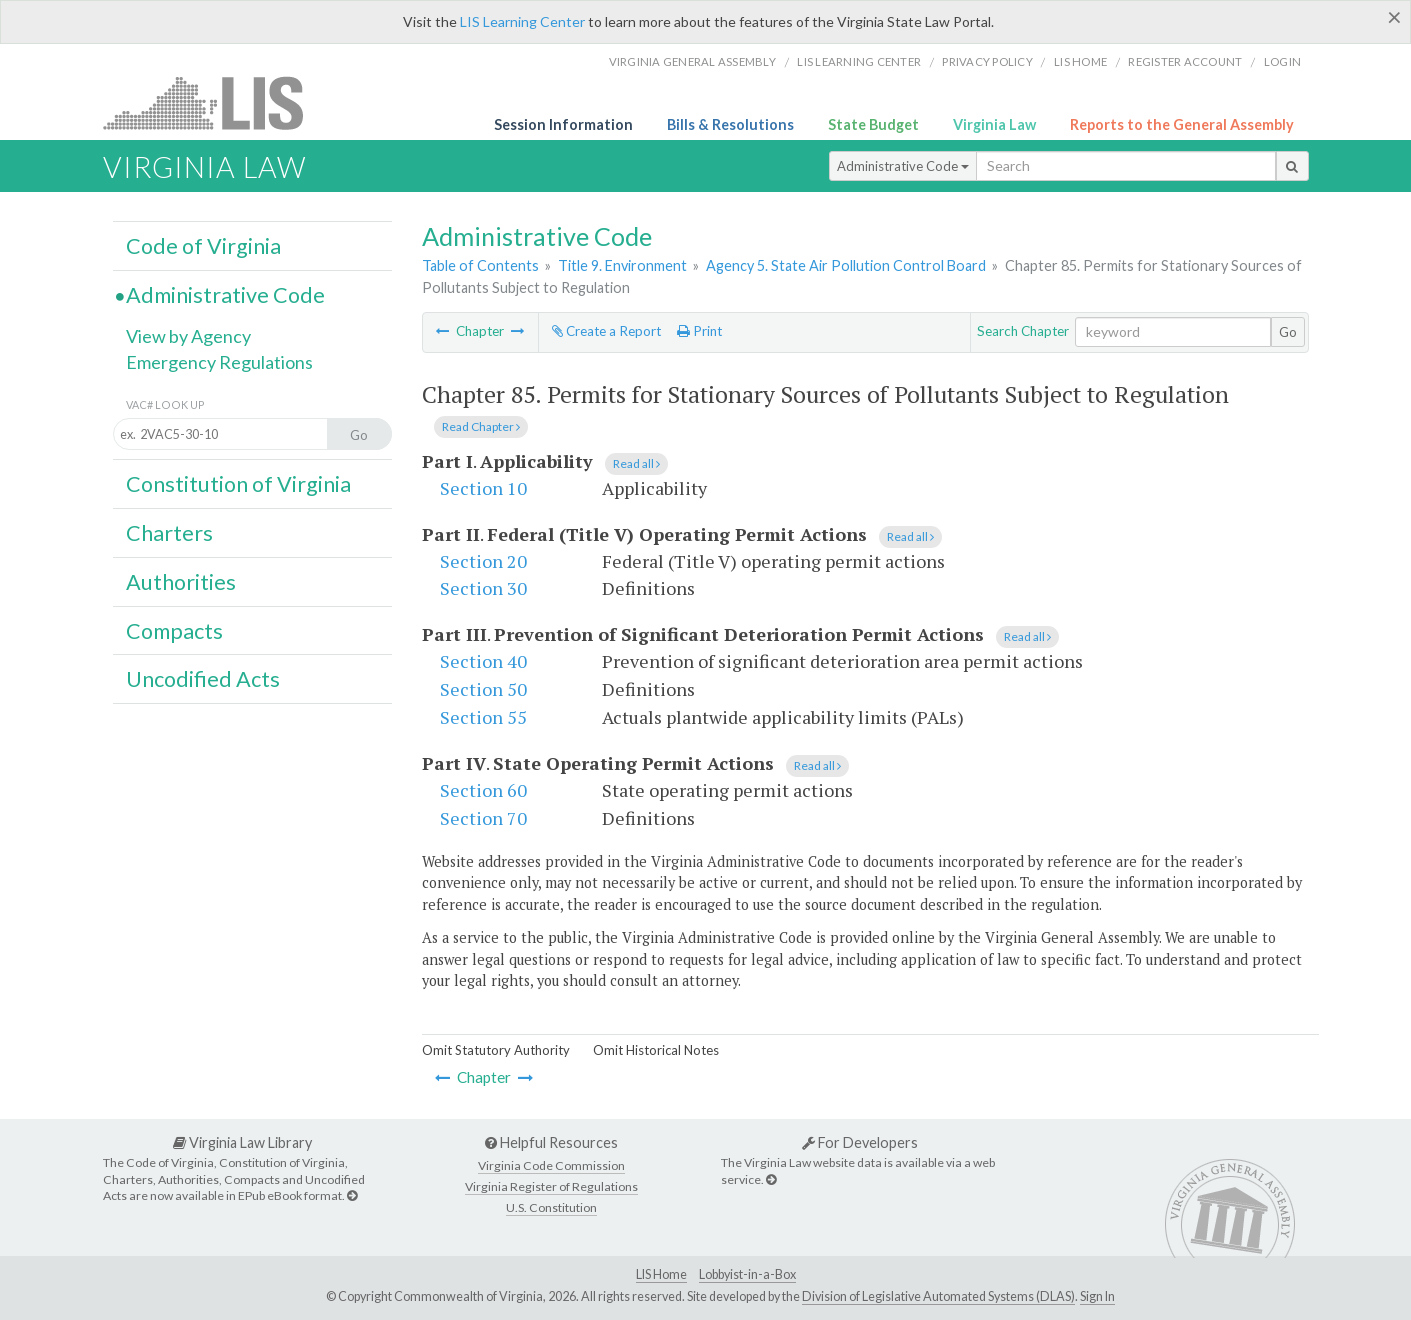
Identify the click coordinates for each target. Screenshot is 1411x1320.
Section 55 (483, 717)
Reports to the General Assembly (1182, 124)
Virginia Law (994, 124)
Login (1282, 61)
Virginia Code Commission (551, 1165)
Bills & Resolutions (730, 124)
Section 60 (483, 790)
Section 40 (483, 661)
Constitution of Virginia (238, 484)
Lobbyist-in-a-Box (747, 1274)
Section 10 (483, 488)
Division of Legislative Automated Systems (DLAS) (938, 1296)
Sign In (1097, 1296)
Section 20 (483, 561)
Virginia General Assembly (692, 61)
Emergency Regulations (219, 362)
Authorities (181, 582)
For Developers (860, 1142)
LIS (214, 102)
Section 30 (483, 588)
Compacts (174, 631)
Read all (636, 463)
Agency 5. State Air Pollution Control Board (846, 265)
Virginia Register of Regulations (551, 1186)
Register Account (1185, 61)
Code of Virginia (203, 246)
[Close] (1394, 17)
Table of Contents (480, 265)
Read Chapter (481, 426)
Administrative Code (903, 166)
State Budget (873, 124)
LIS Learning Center (522, 21)
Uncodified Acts (203, 679)
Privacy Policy (987, 61)
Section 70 (483, 818)
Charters (169, 533)
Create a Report (606, 331)
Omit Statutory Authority (496, 1050)
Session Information (563, 124)
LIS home (1080, 61)
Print (699, 331)
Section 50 (483, 689)
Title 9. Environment (622, 265)
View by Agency (188, 336)
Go (1288, 332)
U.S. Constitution (551, 1207)
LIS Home (661, 1274)
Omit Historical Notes (656, 1050)
